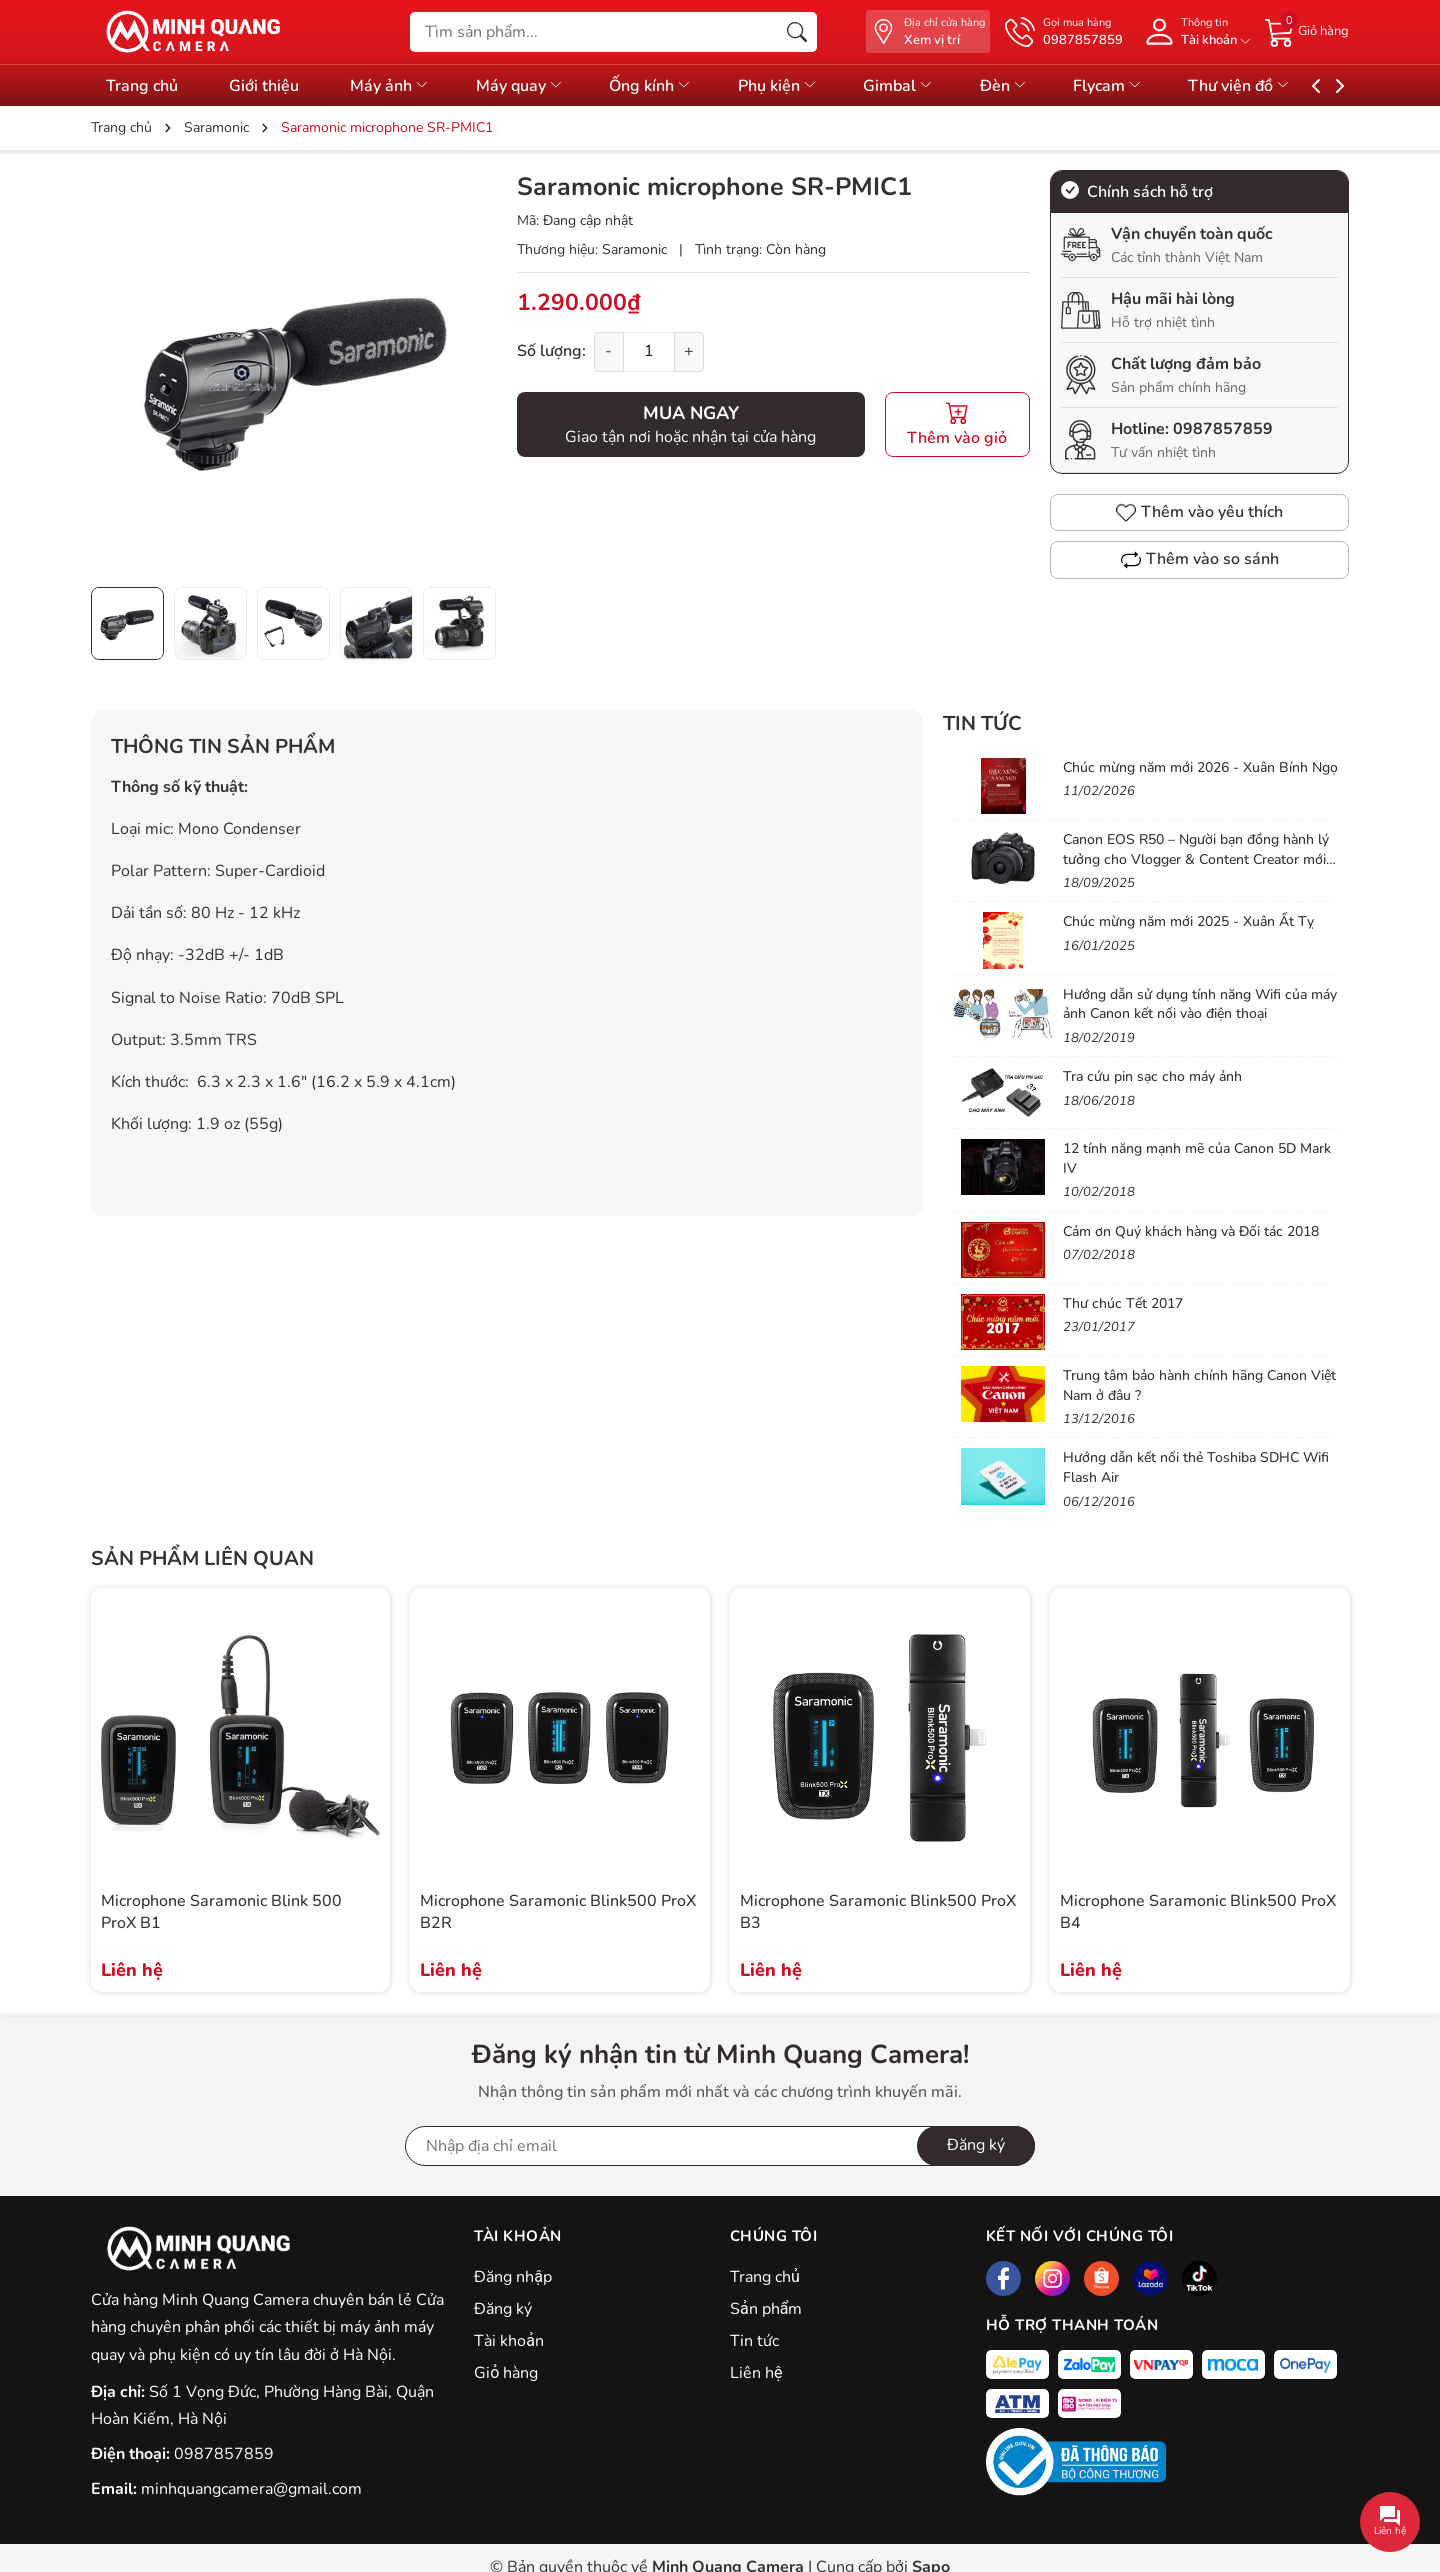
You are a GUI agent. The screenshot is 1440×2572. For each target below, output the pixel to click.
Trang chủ (765, 2277)
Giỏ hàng (506, 2373)
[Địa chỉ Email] (720, 2146)
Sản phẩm (766, 2309)
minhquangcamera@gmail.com (251, 2489)
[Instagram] (1052, 2278)
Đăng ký (503, 2309)
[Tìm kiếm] (797, 32)
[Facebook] (1003, 2278)
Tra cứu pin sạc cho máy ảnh (1152, 1076)
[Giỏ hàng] (1307, 31)
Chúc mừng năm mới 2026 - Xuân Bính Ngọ (1200, 767)
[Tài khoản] (1194, 31)
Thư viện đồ (1288, 86)
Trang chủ (142, 86)
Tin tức (754, 2341)
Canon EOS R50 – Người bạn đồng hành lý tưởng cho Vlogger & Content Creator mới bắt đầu (1196, 859)
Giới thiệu (269, 86)
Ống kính (672, 86)
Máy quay (536, 86)
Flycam (1152, 86)
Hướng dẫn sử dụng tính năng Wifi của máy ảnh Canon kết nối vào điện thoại (1200, 1004)
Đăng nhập (513, 2277)
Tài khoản (509, 2341)
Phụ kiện (805, 86)
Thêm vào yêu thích (1199, 512)
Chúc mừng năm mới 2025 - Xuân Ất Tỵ (1188, 921)
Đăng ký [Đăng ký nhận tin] (976, 2145)
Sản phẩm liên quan (202, 1558)
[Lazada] (1150, 2278)
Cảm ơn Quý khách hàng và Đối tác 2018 (1191, 1231)
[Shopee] (1101, 2278)
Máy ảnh (401, 86)
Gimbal (931, 86)
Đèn (1042, 86)
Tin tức (982, 723)
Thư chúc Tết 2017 (1123, 1303)
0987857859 (1223, 429)
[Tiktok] (1199, 2278)
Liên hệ (756, 2373)
